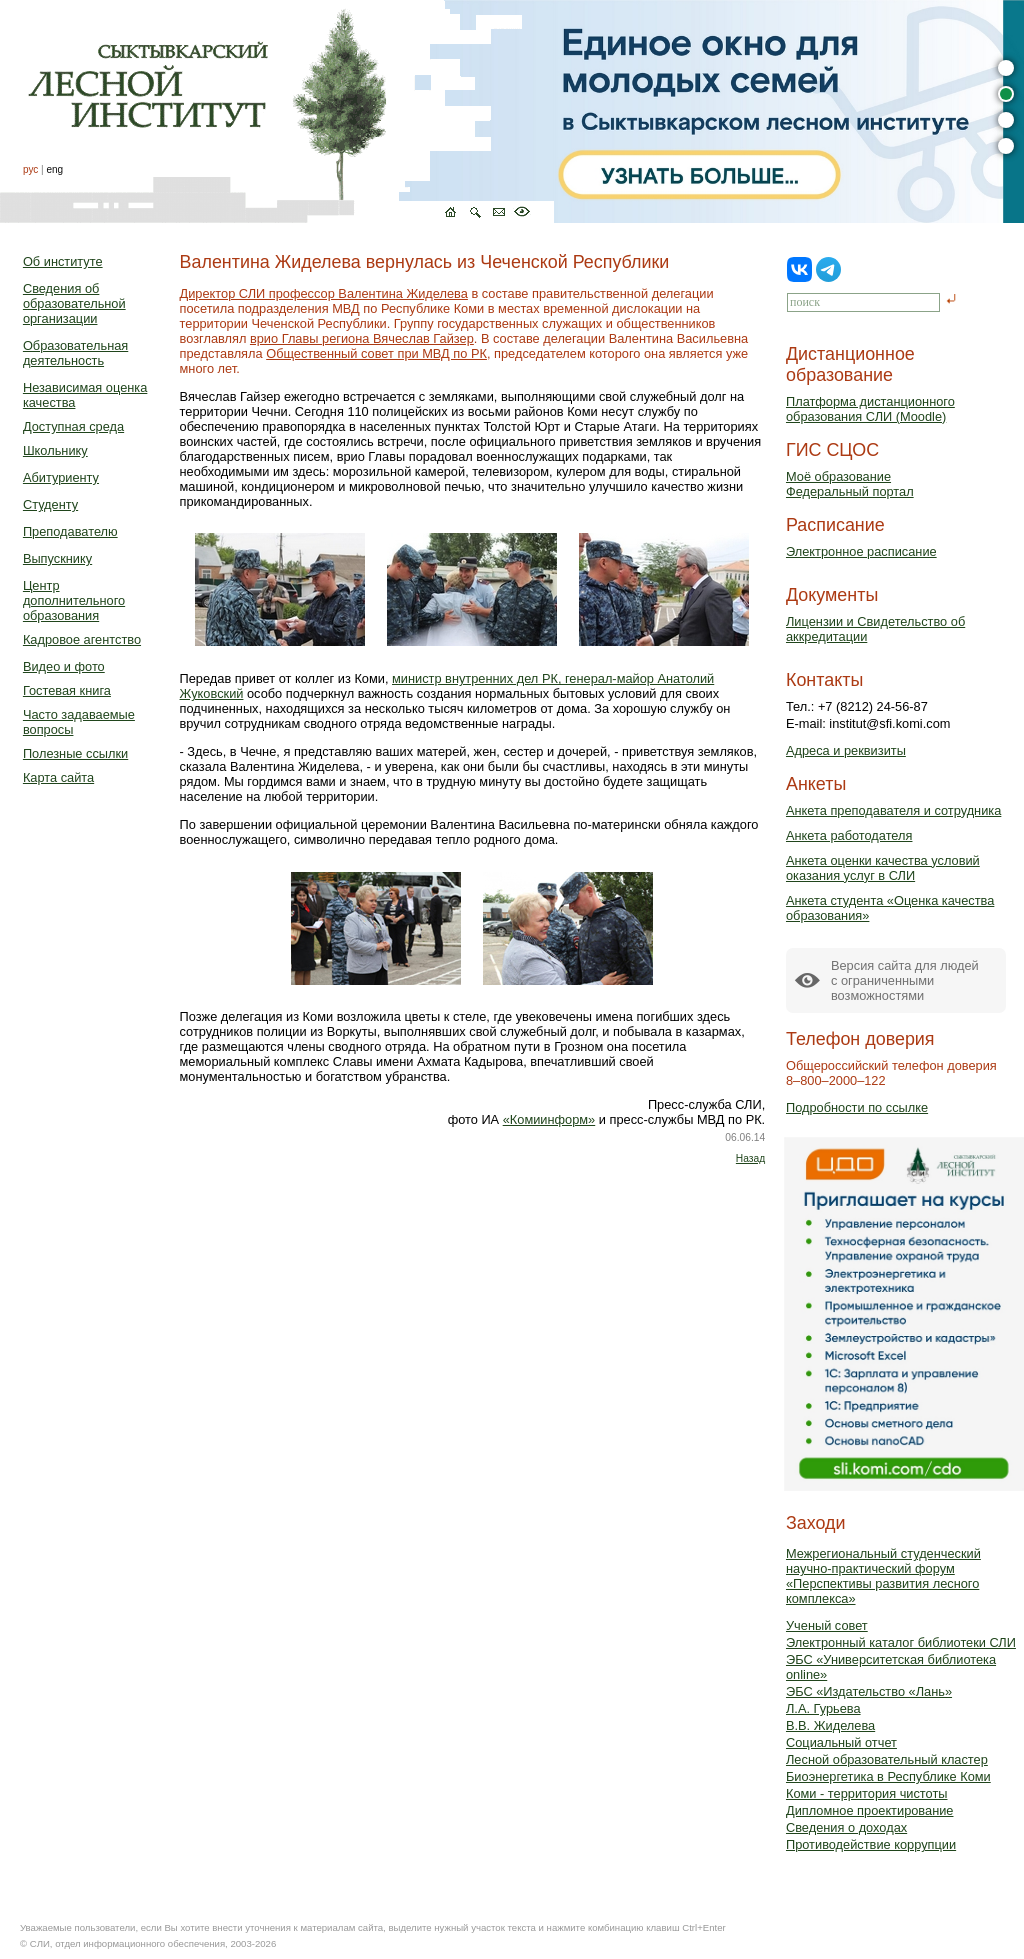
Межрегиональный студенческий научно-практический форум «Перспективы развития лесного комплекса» (883, 1576)
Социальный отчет (841, 1742)
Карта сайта (58, 777)
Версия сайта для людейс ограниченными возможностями (905, 980)
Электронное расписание (861, 551)
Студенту (50, 504)
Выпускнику (57, 558)
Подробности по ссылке (857, 1107)
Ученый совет (827, 1625)
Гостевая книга (67, 690)
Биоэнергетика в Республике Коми (888, 1776)
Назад (750, 1158)
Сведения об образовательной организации (74, 303)
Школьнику (55, 450)
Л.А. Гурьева (823, 1708)
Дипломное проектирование (870, 1810)
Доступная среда (73, 426)
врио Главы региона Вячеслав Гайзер (362, 338)
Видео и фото (64, 666)
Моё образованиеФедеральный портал (850, 484)
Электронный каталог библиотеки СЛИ (901, 1642)
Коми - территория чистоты (867, 1793)
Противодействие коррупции (871, 1844)
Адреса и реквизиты (846, 750)
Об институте (63, 261)
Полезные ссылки (75, 753)
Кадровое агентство (82, 639)
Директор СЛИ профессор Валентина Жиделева (324, 293)
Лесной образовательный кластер (887, 1759)
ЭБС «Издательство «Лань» (869, 1691)
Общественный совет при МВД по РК (376, 353)
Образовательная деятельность (75, 353)
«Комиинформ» (549, 1119)
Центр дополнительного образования (74, 600)
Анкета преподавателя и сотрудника (893, 810)
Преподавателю (70, 531)
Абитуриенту (61, 477)
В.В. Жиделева (830, 1725)
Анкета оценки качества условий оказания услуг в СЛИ (883, 868)
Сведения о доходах (846, 1827)
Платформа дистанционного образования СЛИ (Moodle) (870, 409)
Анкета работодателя (849, 835)
